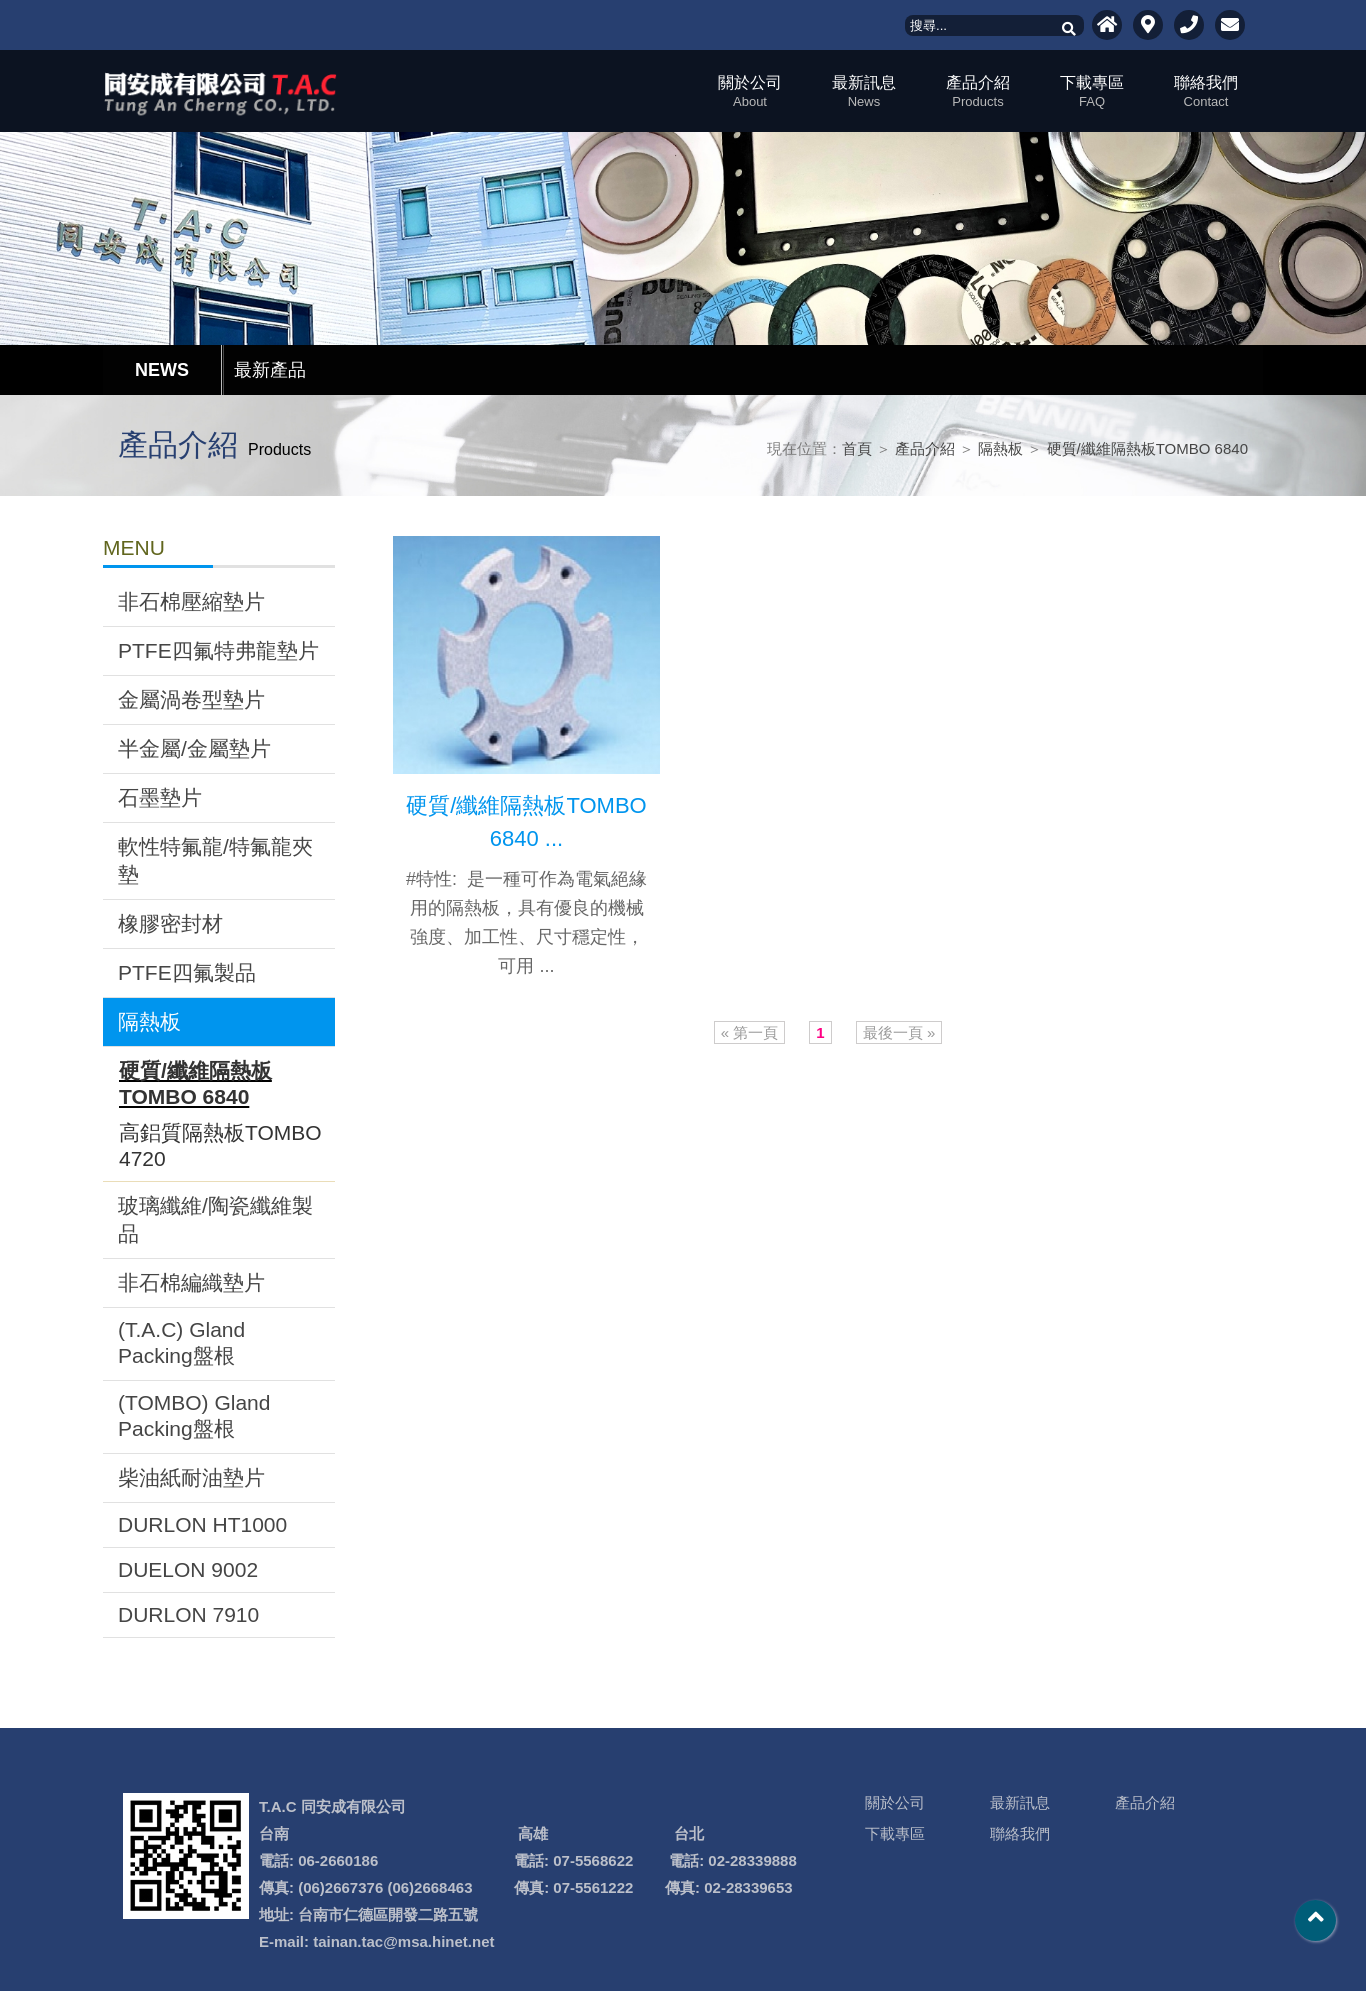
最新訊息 (864, 91)
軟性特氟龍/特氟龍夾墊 (215, 860)
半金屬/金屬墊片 (194, 748)
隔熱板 (1000, 448)
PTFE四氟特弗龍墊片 (218, 650)
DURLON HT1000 (202, 1524)
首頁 (857, 448)
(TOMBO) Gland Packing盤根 (194, 1415)
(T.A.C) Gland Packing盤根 (181, 1342)
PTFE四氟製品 (187, 972)
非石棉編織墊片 (191, 1282)
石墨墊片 (160, 797)
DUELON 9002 (188, 1569)
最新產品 (270, 370)
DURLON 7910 (188, 1614)
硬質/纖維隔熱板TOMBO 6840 (1147, 448)
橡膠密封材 (170, 923)
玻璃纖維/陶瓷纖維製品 (215, 1219)
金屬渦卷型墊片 (191, 699)
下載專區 (1092, 91)
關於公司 (750, 91)
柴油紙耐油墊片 (191, 1477)
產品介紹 (978, 91)
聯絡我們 (1206, 91)
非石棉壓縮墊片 (191, 601)
